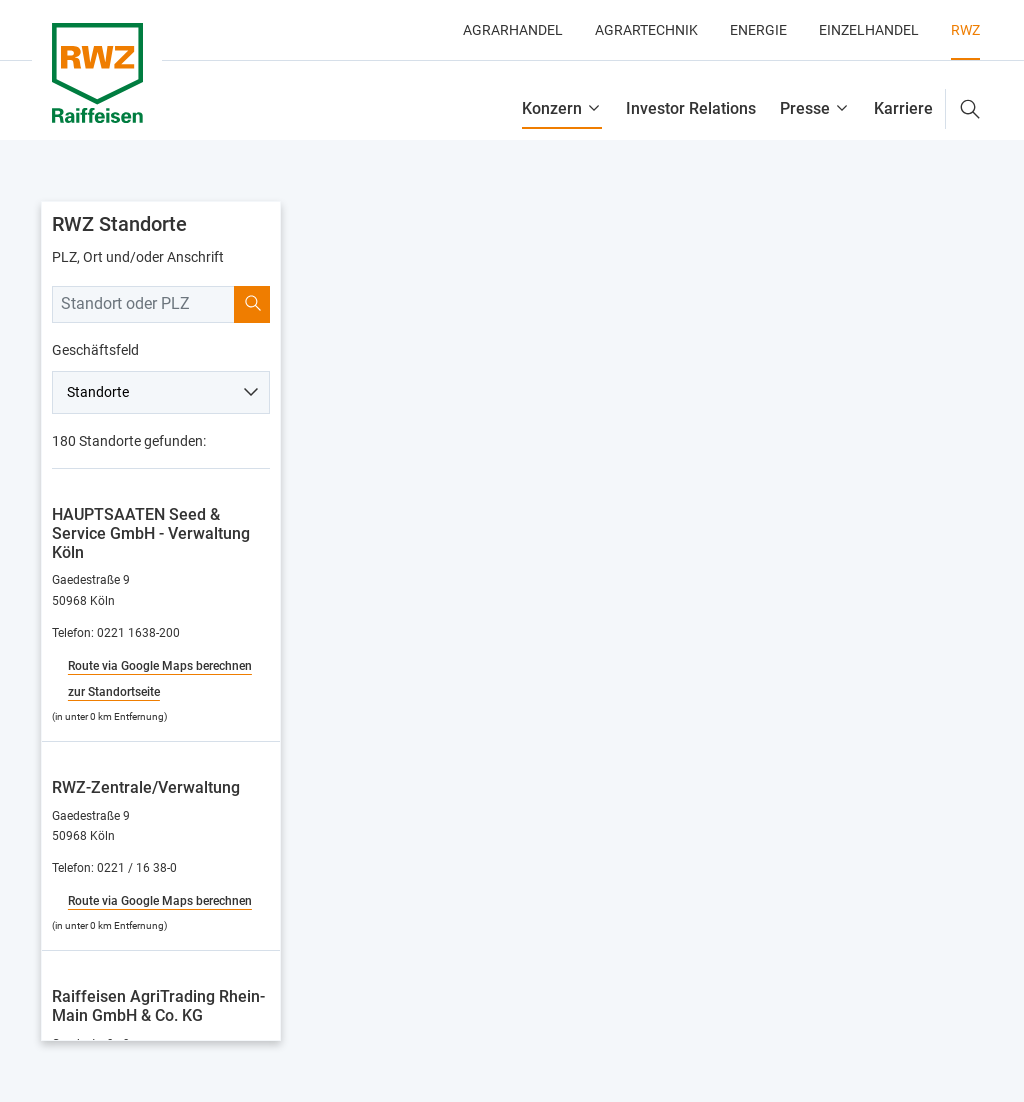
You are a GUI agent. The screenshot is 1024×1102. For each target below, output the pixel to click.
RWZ (965, 30)
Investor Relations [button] (691, 108)
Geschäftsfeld (95, 350)
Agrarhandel (513, 30)
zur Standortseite (114, 692)
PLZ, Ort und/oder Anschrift (138, 257)
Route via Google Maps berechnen (160, 666)
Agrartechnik (646, 30)
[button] (963, 109)
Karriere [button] (903, 108)
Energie (758, 30)
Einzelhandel (869, 30)
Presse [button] (805, 108)
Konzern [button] (552, 108)
